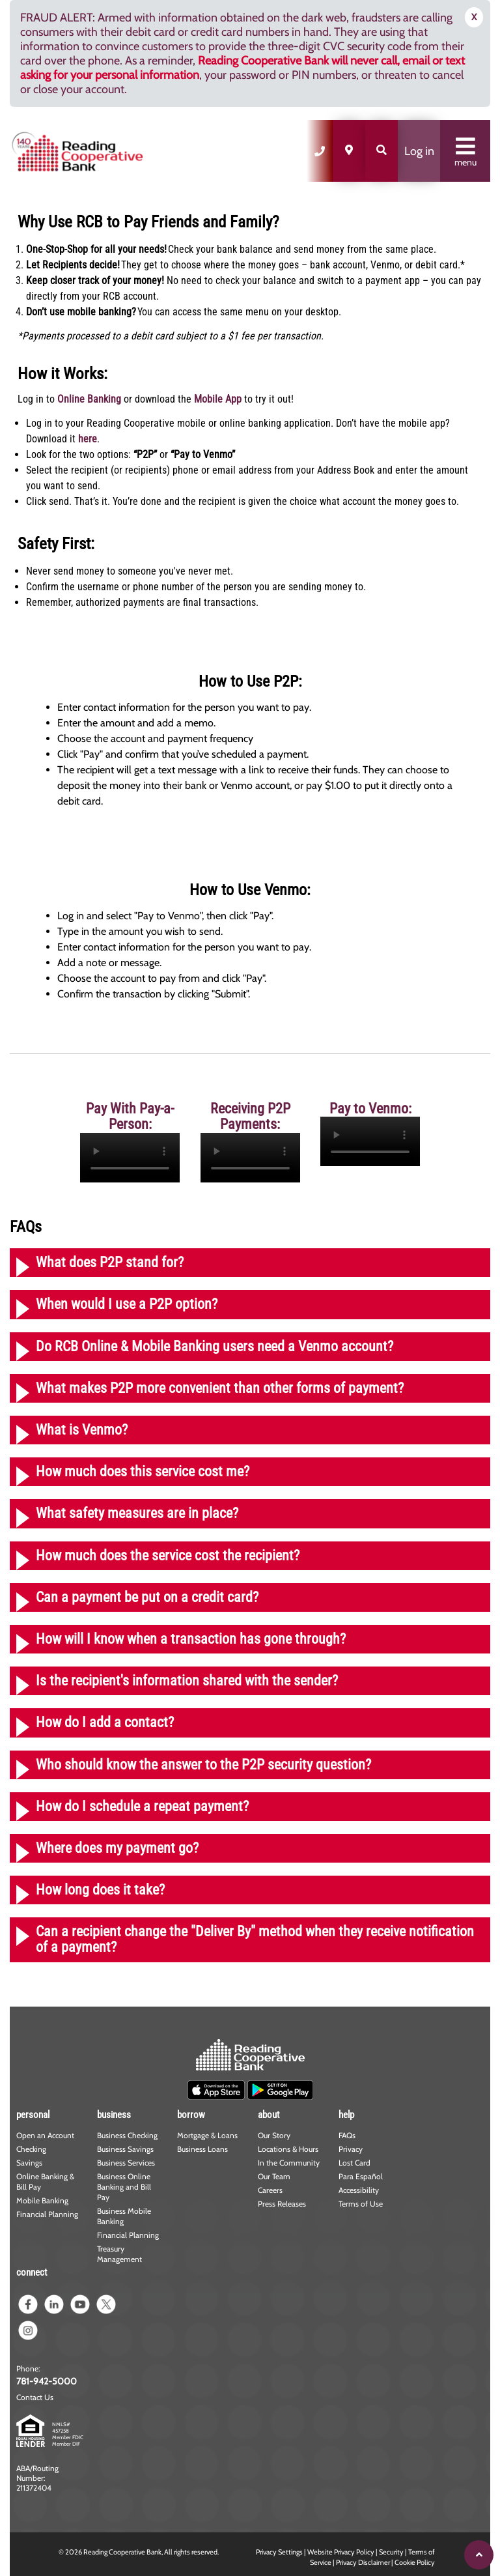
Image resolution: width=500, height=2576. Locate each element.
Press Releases (282, 2204)
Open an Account (45, 2135)
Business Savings (125, 2149)
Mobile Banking (42, 2200)
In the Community (289, 2163)
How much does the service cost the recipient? (167, 1555)
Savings (29, 2163)
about (268, 2115)
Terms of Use (361, 2204)
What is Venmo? (82, 1430)
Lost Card (354, 2163)
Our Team (274, 2176)
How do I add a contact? (105, 1722)
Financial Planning (47, 2214)
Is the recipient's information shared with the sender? (187, 1680)
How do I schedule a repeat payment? (142, 1806)
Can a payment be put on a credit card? (147, 1597)
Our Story (274, 2135)
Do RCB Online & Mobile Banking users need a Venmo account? (214, 1346)
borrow (191, 2115)
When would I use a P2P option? (126, 1304)
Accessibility (359, 2190)
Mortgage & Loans (207, 2135)
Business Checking (127, 2135)
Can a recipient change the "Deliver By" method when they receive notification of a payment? (255, 1939)
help (346, 2115)
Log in (419, 151)
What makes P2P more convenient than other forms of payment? (220, 1388)
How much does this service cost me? (142, 1471)
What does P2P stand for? (110, 1262)
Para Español (361, 2176)
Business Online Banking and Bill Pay (124, 2186)
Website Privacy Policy (340, 2551)
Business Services (126, 2163)
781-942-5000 (46, 2381)
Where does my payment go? (117, 1848)
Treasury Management (119, 2254)
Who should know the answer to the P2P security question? (203, 1764)
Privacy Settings (279, 2551)
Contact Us (34, 2397)
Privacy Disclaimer (363, 2562)
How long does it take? (100, 1890)
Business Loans (202, 2149)
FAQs (347, 2135)
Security (391, 2551)
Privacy (351, 2149)
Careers (270, 2190)
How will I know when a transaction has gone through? (191, 1639)
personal (32, 2115)
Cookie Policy (415, 2562)
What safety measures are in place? (137, 1513)
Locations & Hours (288, 2149)
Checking (31, 2149)
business (114, 2115)
